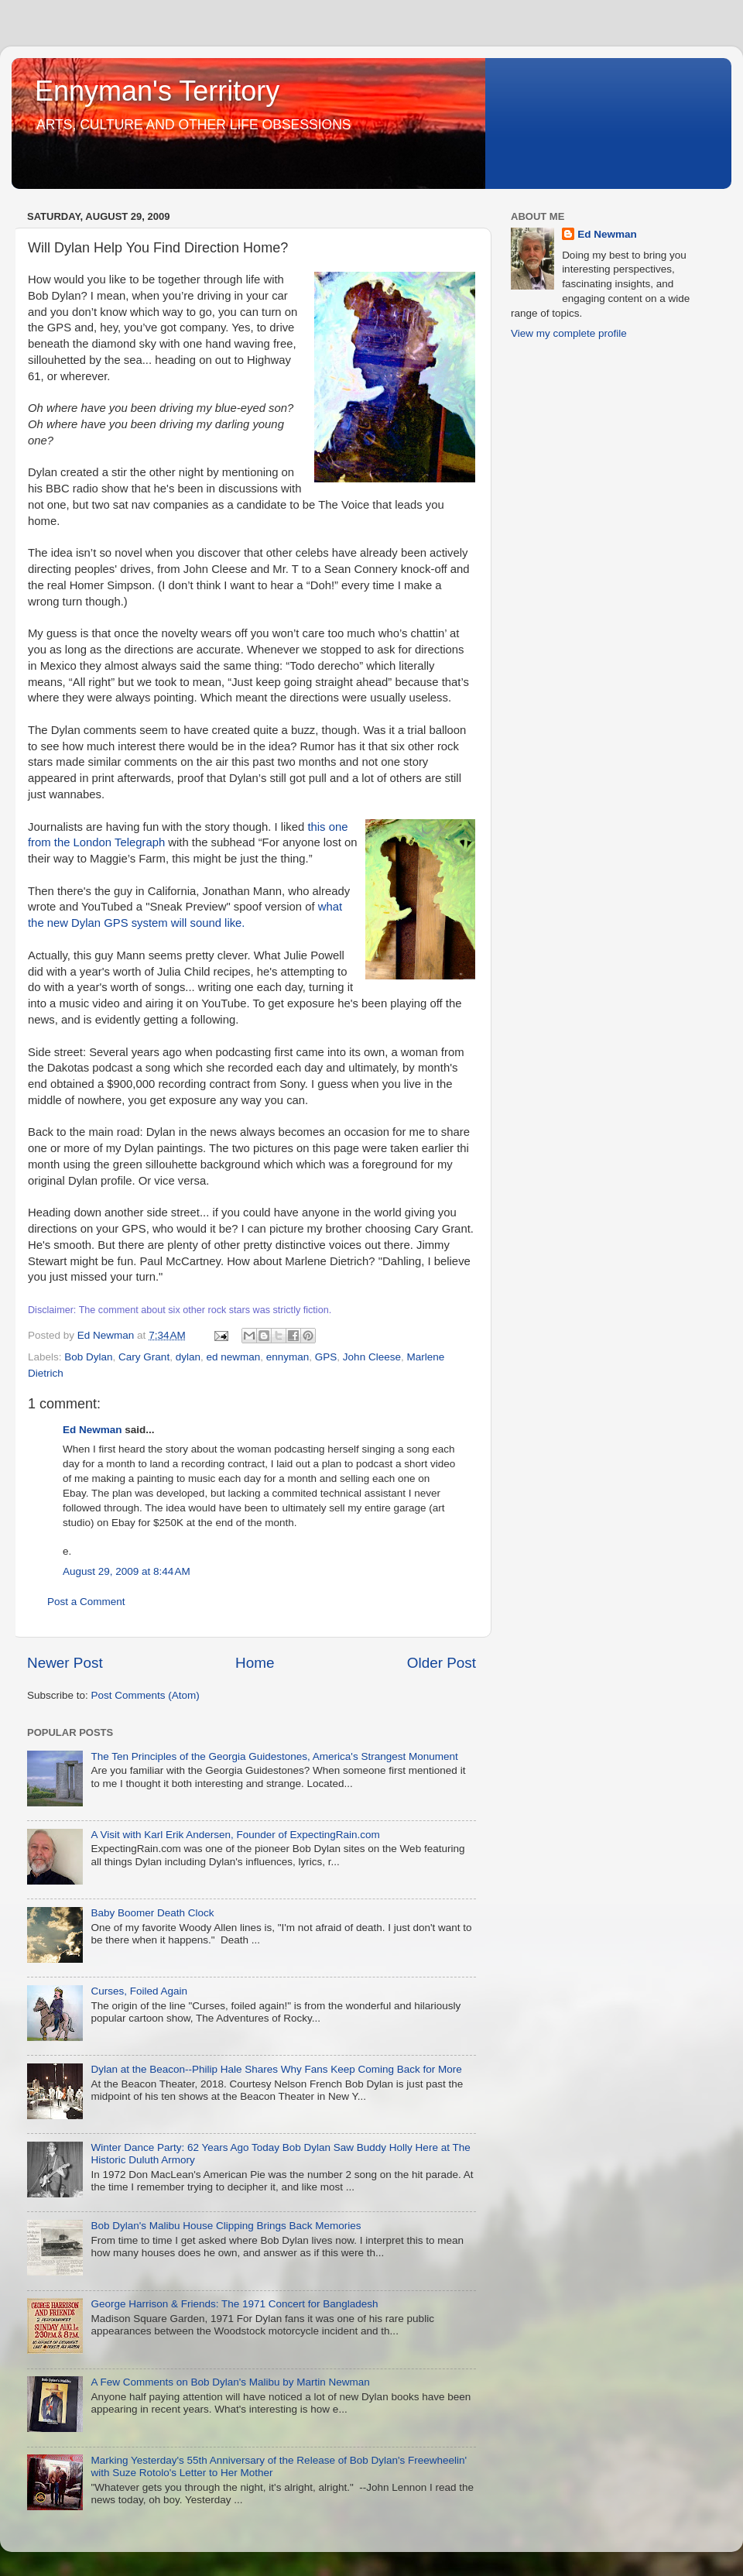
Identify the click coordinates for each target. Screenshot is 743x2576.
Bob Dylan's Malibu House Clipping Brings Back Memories (226, 2225)
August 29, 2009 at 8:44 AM (126, 1571)
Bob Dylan (88, 1357)
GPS (326, 1357)
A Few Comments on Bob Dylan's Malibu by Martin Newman (230, 2382)
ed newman (233, 1357)
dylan (188, 1357)
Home (254, 1663)
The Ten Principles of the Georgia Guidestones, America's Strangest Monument (274, 1756)
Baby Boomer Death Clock (152, 1913)
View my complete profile (569, 333)
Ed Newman (92, 1429)
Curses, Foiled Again (139, 1991)
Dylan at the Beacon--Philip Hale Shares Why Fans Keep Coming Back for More (276, 2069)
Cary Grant (143, 1357)
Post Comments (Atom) (145, 1695)
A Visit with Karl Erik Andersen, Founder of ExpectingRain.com (235, 1834)
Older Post (441, 1663)
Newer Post (65, 1663)
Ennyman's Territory (157, 91)
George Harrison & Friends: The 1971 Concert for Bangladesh (234, 2304)
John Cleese (372, 1357)
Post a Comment (86, 1601)
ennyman (288, 1357)
